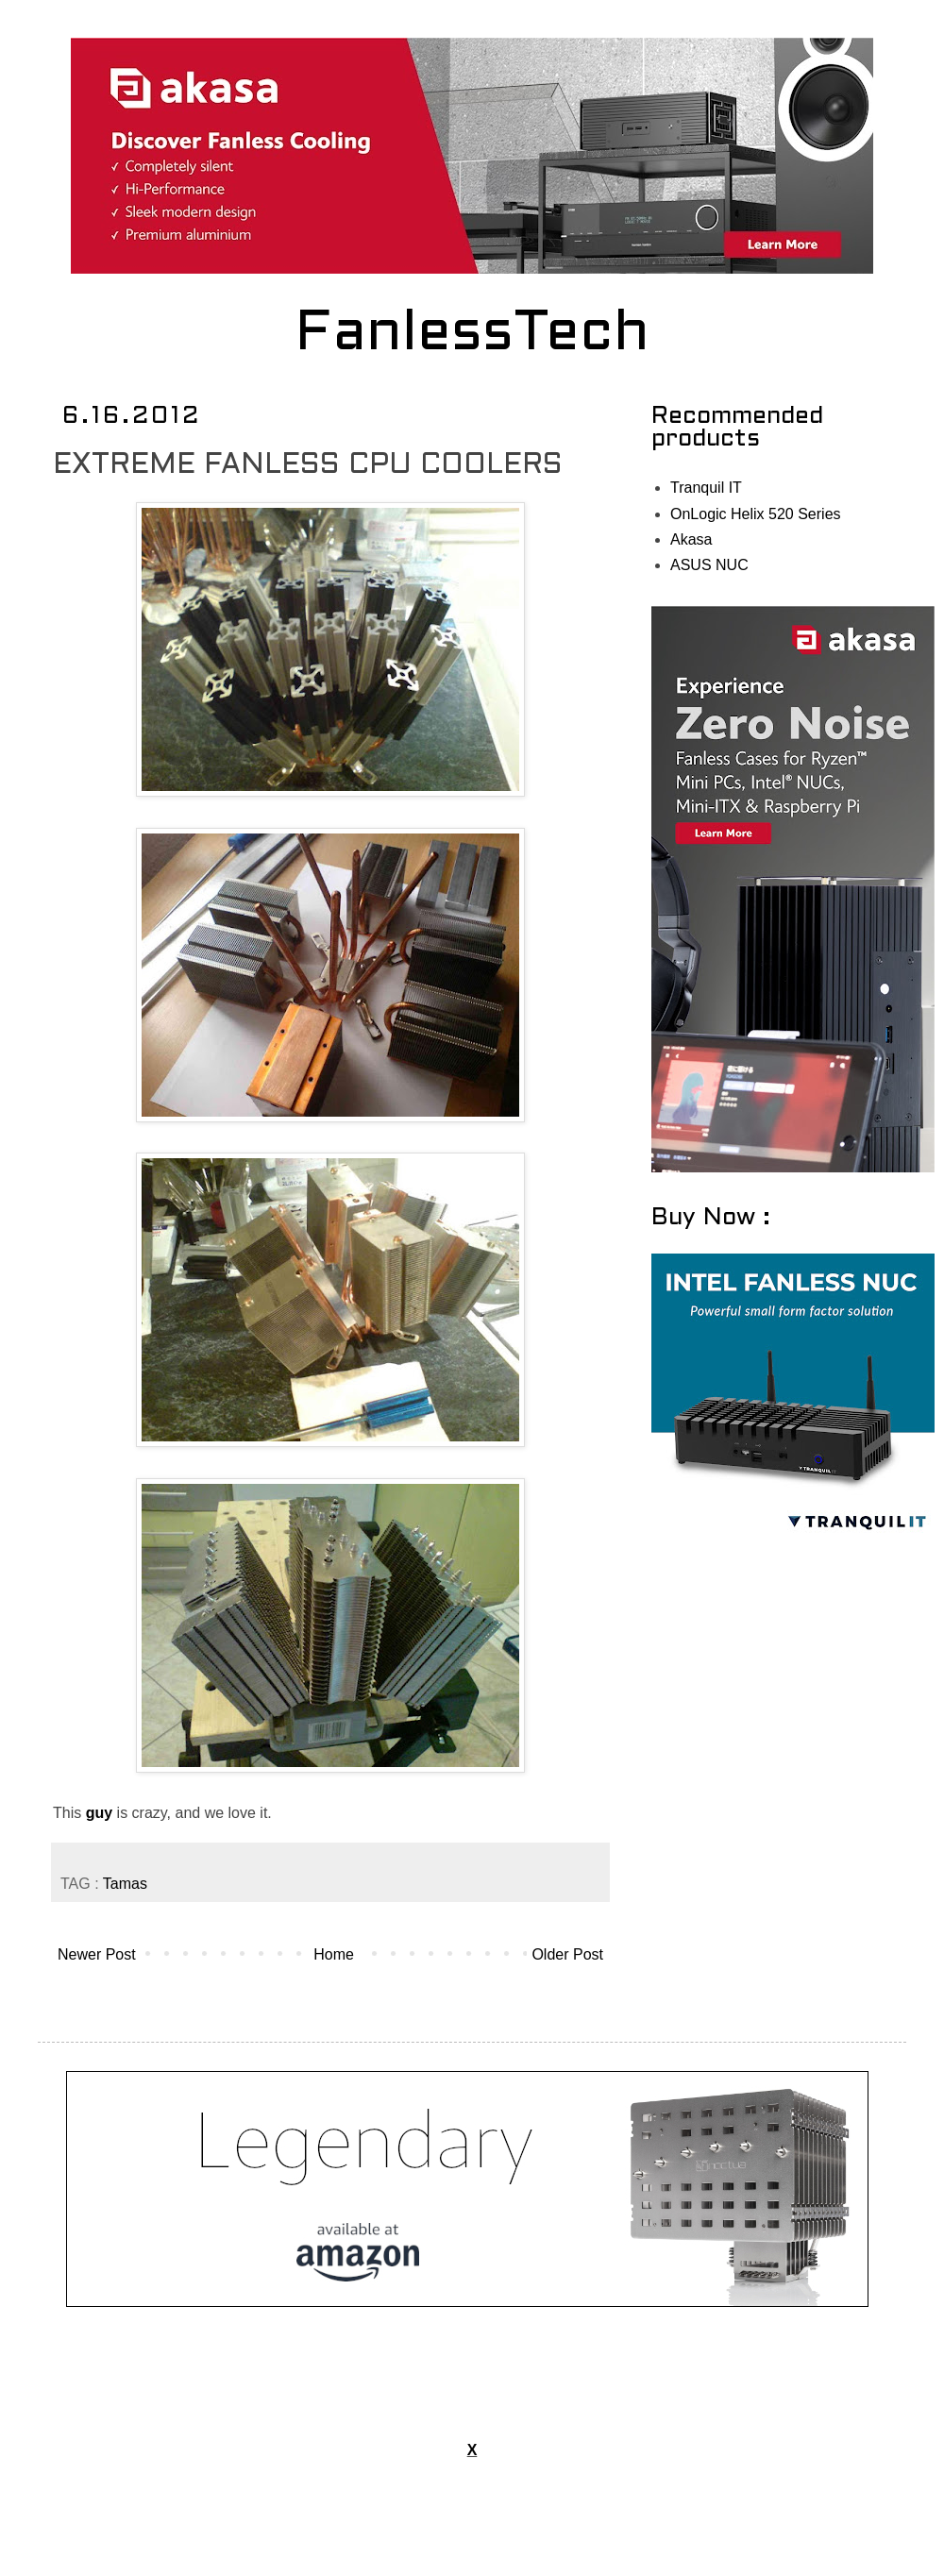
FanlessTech (472, 335)
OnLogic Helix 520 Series (755, 514)
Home (333, 1954)
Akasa (691, 539)
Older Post (567, 1954)
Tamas (125, 1884)
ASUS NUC (709, 565)
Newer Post (97, 1954)
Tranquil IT (706, 488)
